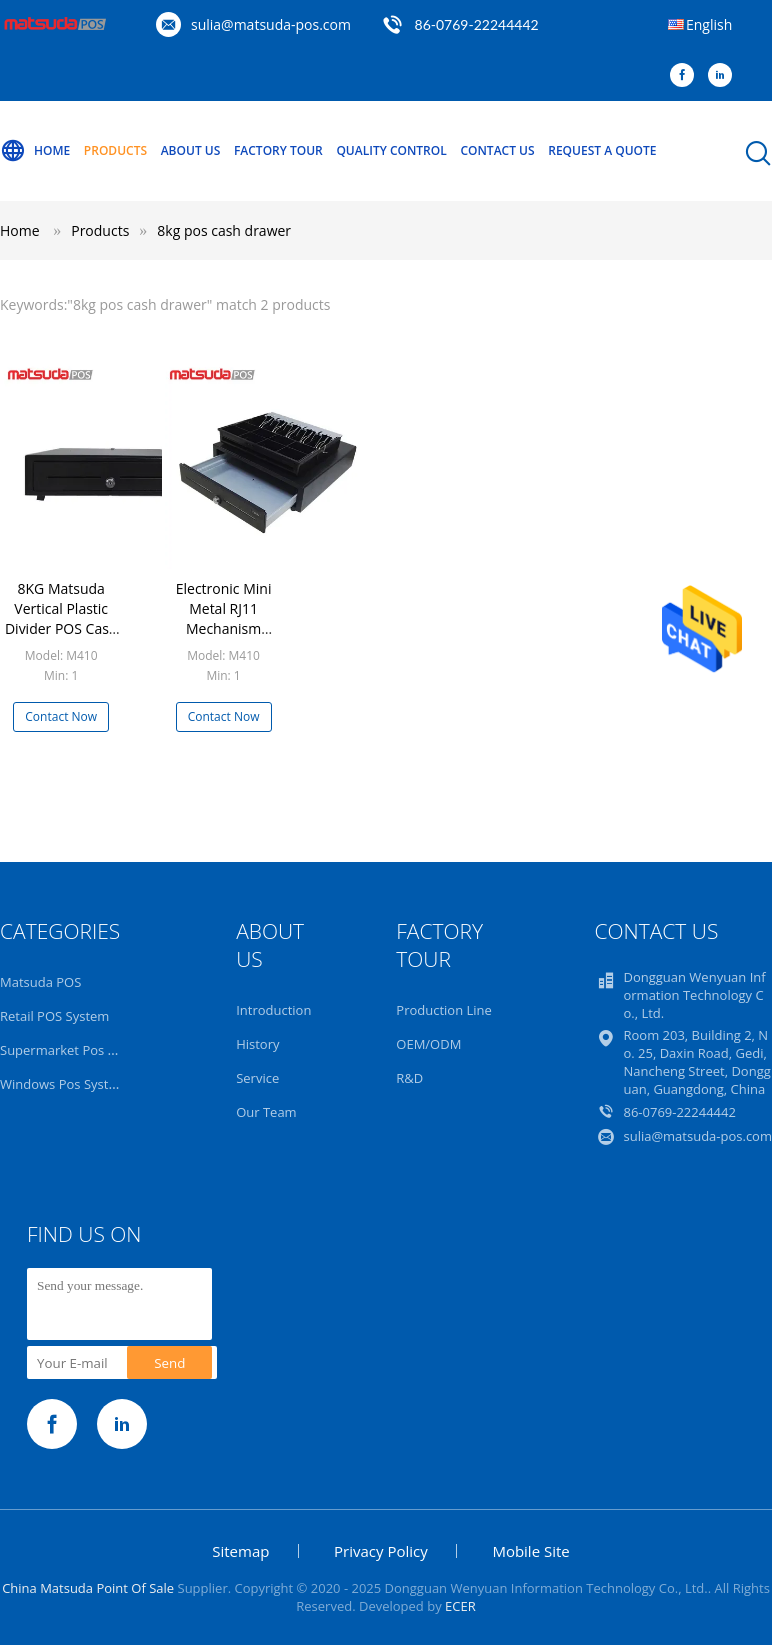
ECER (460, 1606)
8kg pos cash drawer (224, 230)
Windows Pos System (64, 1084)
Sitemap (240, 1551)
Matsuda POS (40, 982)
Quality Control (391, 150)
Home (35, 151)
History (257, 1044)
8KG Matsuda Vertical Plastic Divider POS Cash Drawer (61, 618)
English (709, 24)
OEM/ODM (428, 1044)
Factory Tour (278, 150)
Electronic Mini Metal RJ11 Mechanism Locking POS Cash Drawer (224, 628)
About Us (191, 150)
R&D (409, 1078)
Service (257, 1078)
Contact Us (497, 150)
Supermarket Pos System (75, 1050)
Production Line (444, 1010)
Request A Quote (602, 150)
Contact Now (61, 716)
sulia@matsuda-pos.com (271, 24)
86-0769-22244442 (477, 24)
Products (115, 150)
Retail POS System (54, 1016)
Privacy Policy (381, 1551)
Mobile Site (530, 1551)
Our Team (266, 1112)
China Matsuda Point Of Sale (88, 1588)
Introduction (273, 1010)
